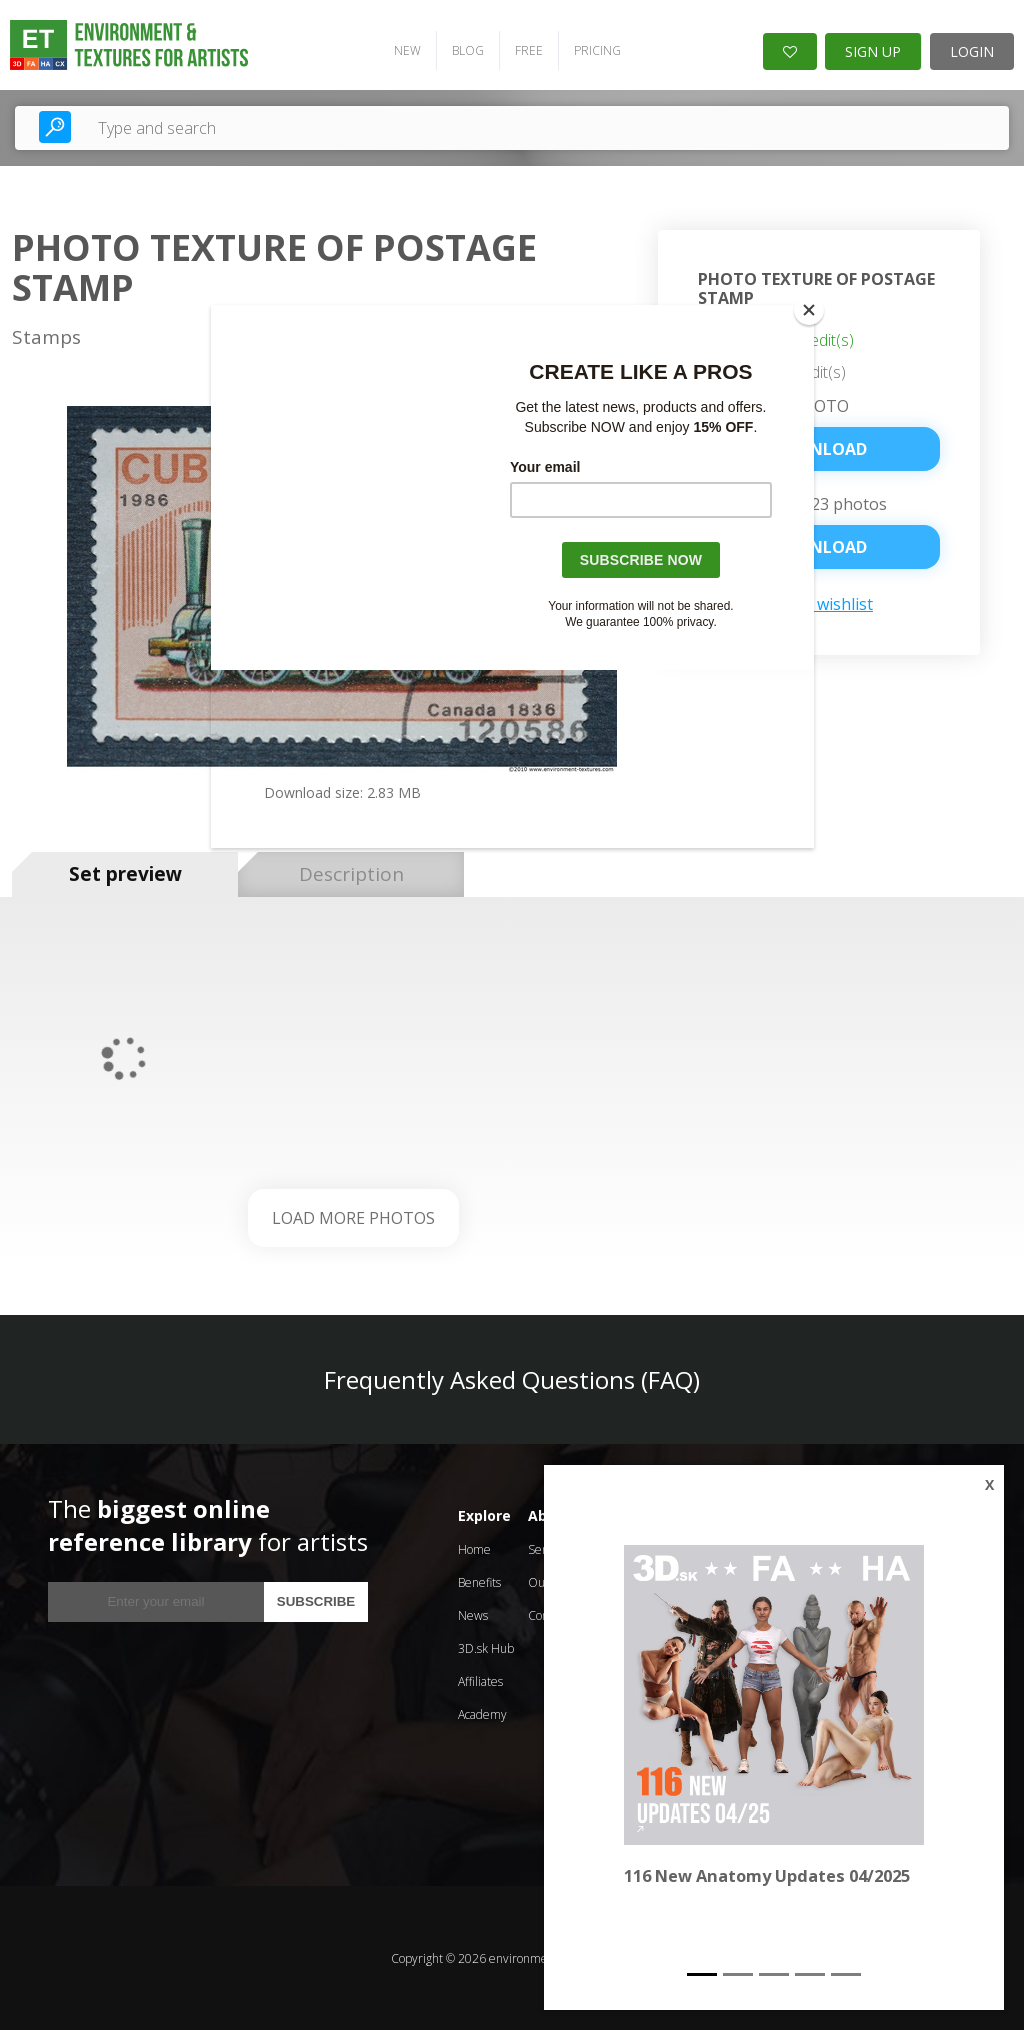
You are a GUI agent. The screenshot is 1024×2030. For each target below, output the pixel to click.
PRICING (596, 50)
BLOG (467, 50)
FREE (528, 50)
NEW (406, 50)
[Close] (809, 310)
